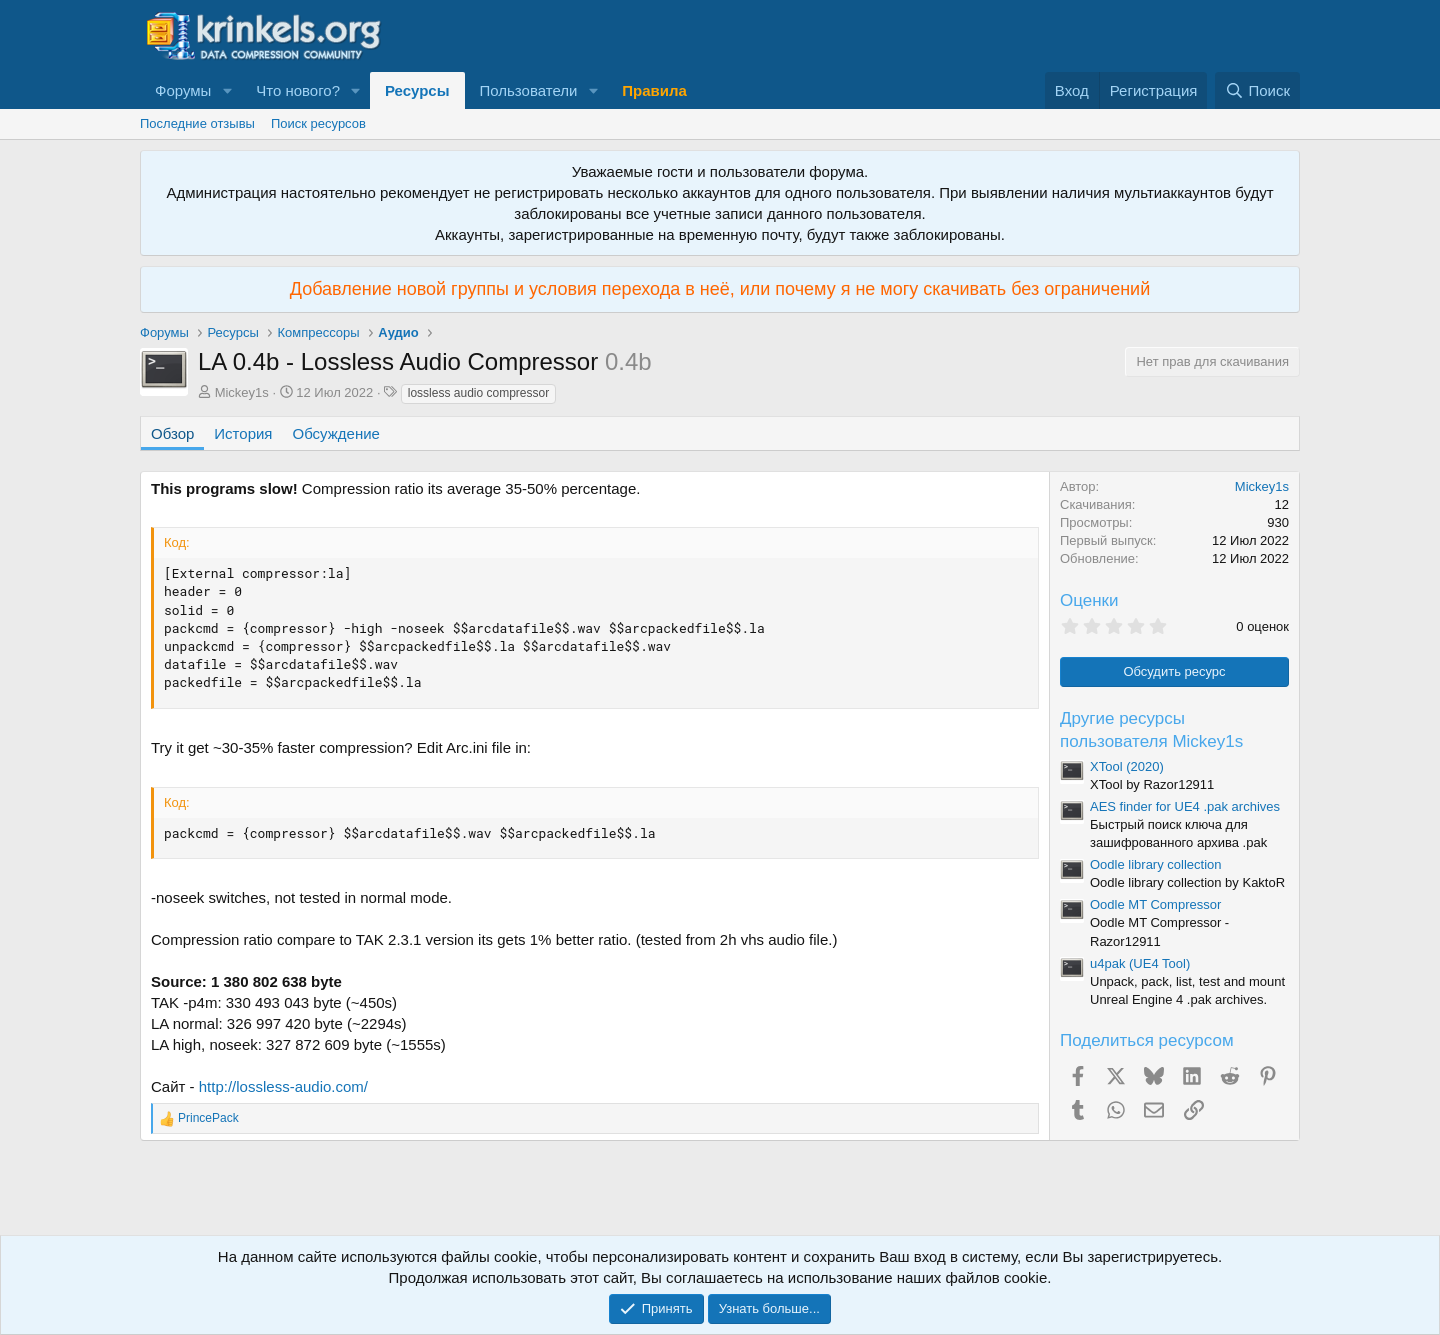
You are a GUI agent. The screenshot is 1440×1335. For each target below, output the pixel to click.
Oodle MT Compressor (1155, 904)
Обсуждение (336, 433)
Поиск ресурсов (318, 123)
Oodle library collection (1156, 864)
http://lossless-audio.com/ (283, 1086)
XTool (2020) (1127, 766)
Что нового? (298, 90)
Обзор (172, 433)
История (243, 433)
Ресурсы (417, 90)
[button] (227, 90)
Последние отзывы (197, 123)
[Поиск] (1257, 90)
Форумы (183, 90)
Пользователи (529, 90)
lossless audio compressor (478, 393)
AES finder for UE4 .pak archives (1185, 806)
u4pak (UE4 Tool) (1140, 963)
